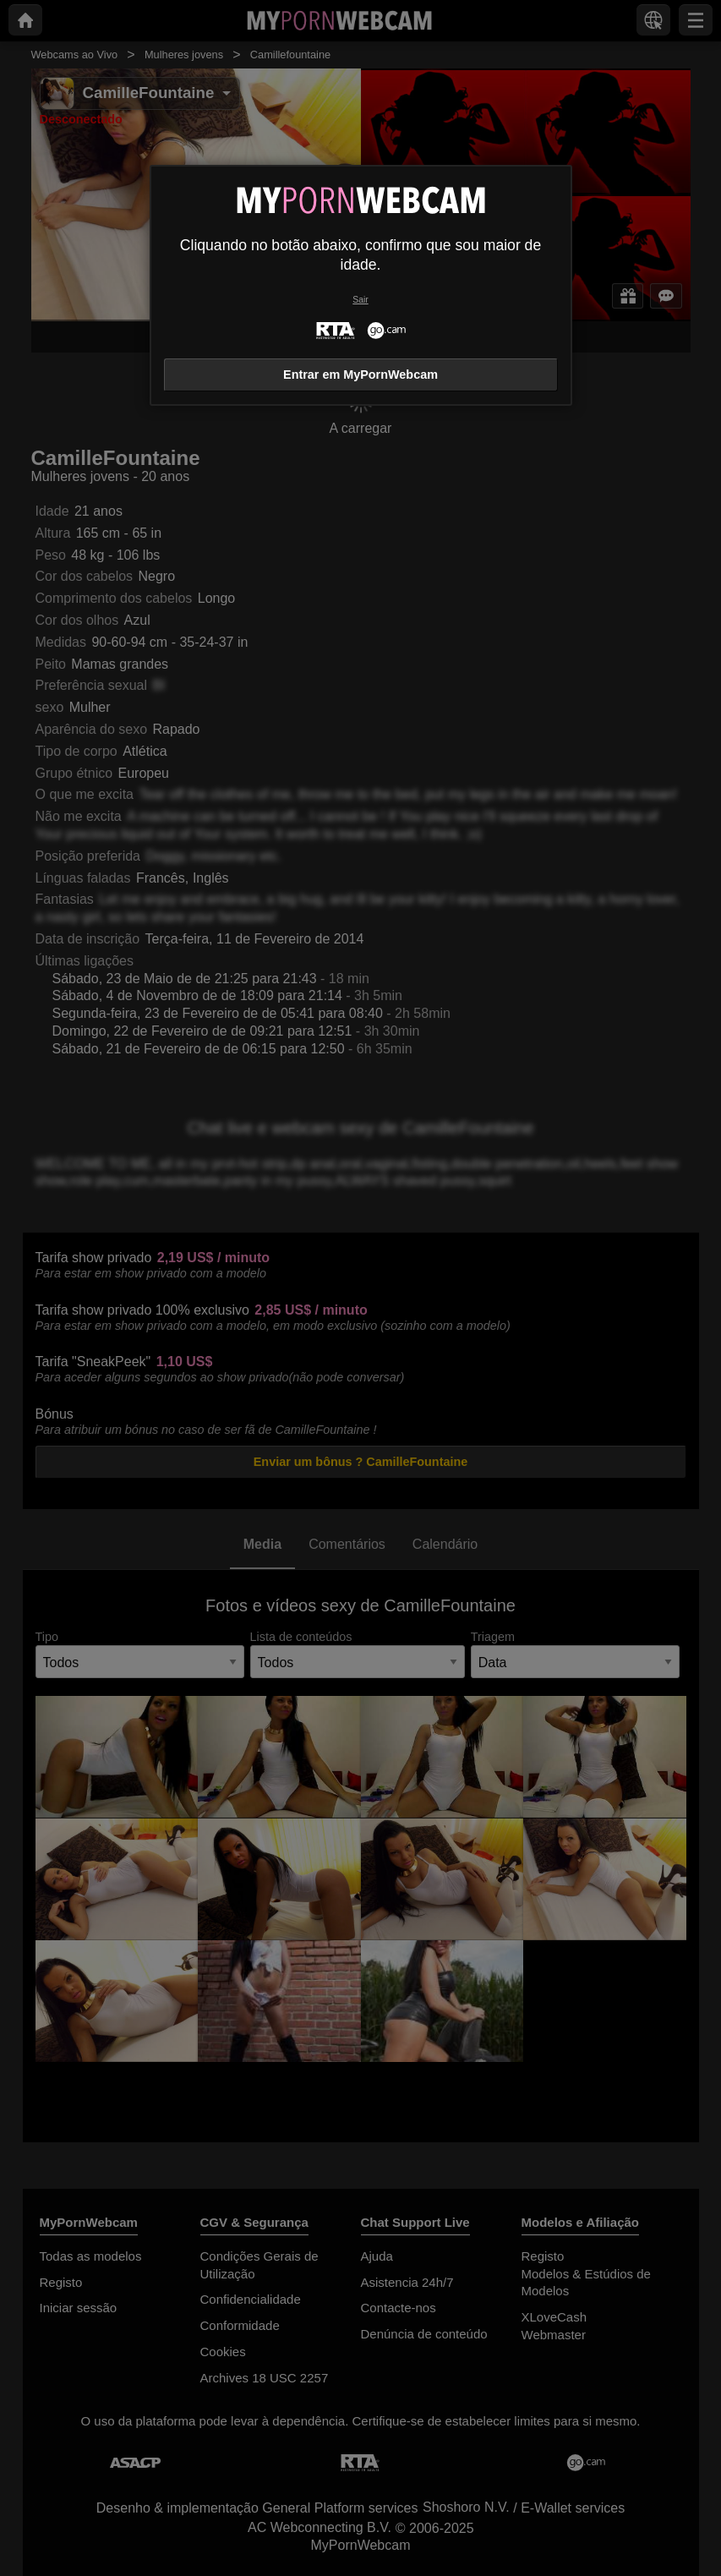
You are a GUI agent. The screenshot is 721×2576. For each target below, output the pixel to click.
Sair (360, 299)
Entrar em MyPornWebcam (360, 374)
